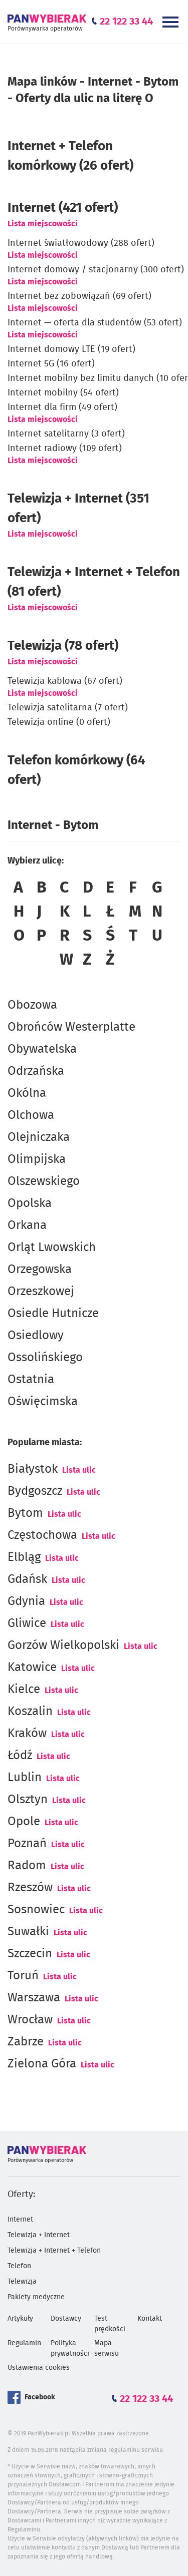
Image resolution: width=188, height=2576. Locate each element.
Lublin (25, 1778)
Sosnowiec (36, 1910)
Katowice (32, 1667)
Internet (20, 2219)
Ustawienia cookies (39, 2367)
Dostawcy (66, 2318)
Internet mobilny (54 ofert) (63, 392)
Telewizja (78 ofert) (63, 645)
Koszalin (30, 1711)
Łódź (20, 1756)
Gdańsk (27, 1579)
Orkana (27, 1225)
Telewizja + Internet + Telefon (54, 2250)
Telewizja (22, 2281)
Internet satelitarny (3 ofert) (66, 434)
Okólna (27, 1093)
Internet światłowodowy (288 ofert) (81, 243)
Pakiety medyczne (36, 2297)
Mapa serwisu (106, 2348)
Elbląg (24, 1557)
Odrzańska (36, 1071)
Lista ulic (79, 1470)
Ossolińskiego (45, 1358)
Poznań (27, 1844)
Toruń (23, 1976)
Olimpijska (37, 1159)
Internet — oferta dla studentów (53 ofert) (95, 322)
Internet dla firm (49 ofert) (62, 407)
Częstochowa (42, 1535)
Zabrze (26, 2042)
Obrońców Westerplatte (71, 1027)
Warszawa (34, 1998)
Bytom (25, 1513)
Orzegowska (40, 1269)
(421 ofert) (63, 207)
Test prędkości (109, 2324)
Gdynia (26, 1601)
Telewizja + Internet (39, 2235)
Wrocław (30, 2020)
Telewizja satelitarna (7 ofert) (68, 707)
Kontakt (149, 2318)
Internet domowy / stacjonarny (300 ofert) (96, 269)
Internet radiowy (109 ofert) (65, 448)
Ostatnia (31, 1380)
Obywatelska (42, 1049)
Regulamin (24, 2343)
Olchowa (31, 1115)
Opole (24, 1822)
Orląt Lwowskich (52, 1247)
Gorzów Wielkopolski (63, 1645)
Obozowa (32, 1005)
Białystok (33, 1469)
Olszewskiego (44, 1181)
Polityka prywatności (70, 2348)
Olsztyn (28, 1800)
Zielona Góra (42, 2064)
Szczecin (30, 1954)
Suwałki (28, 1932)
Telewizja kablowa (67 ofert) (65, 681)
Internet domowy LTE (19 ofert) (71, 349)
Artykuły (20, 2318)
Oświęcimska (43, 1402)
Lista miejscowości (43, 224)
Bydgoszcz (35, 1491)
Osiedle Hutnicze (53, 1314)
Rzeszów (30, 1888)
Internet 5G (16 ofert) (51, 363)
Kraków (27, 1734)
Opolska (30, 1203)
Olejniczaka (39, 1137)
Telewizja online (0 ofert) (59, 722)
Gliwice (27, 1623)
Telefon (19, 2266)
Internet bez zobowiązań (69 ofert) (79, 296)
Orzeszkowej (41, 1291)
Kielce (24, 1689)
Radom (27, 1866)
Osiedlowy (36, 1336)
